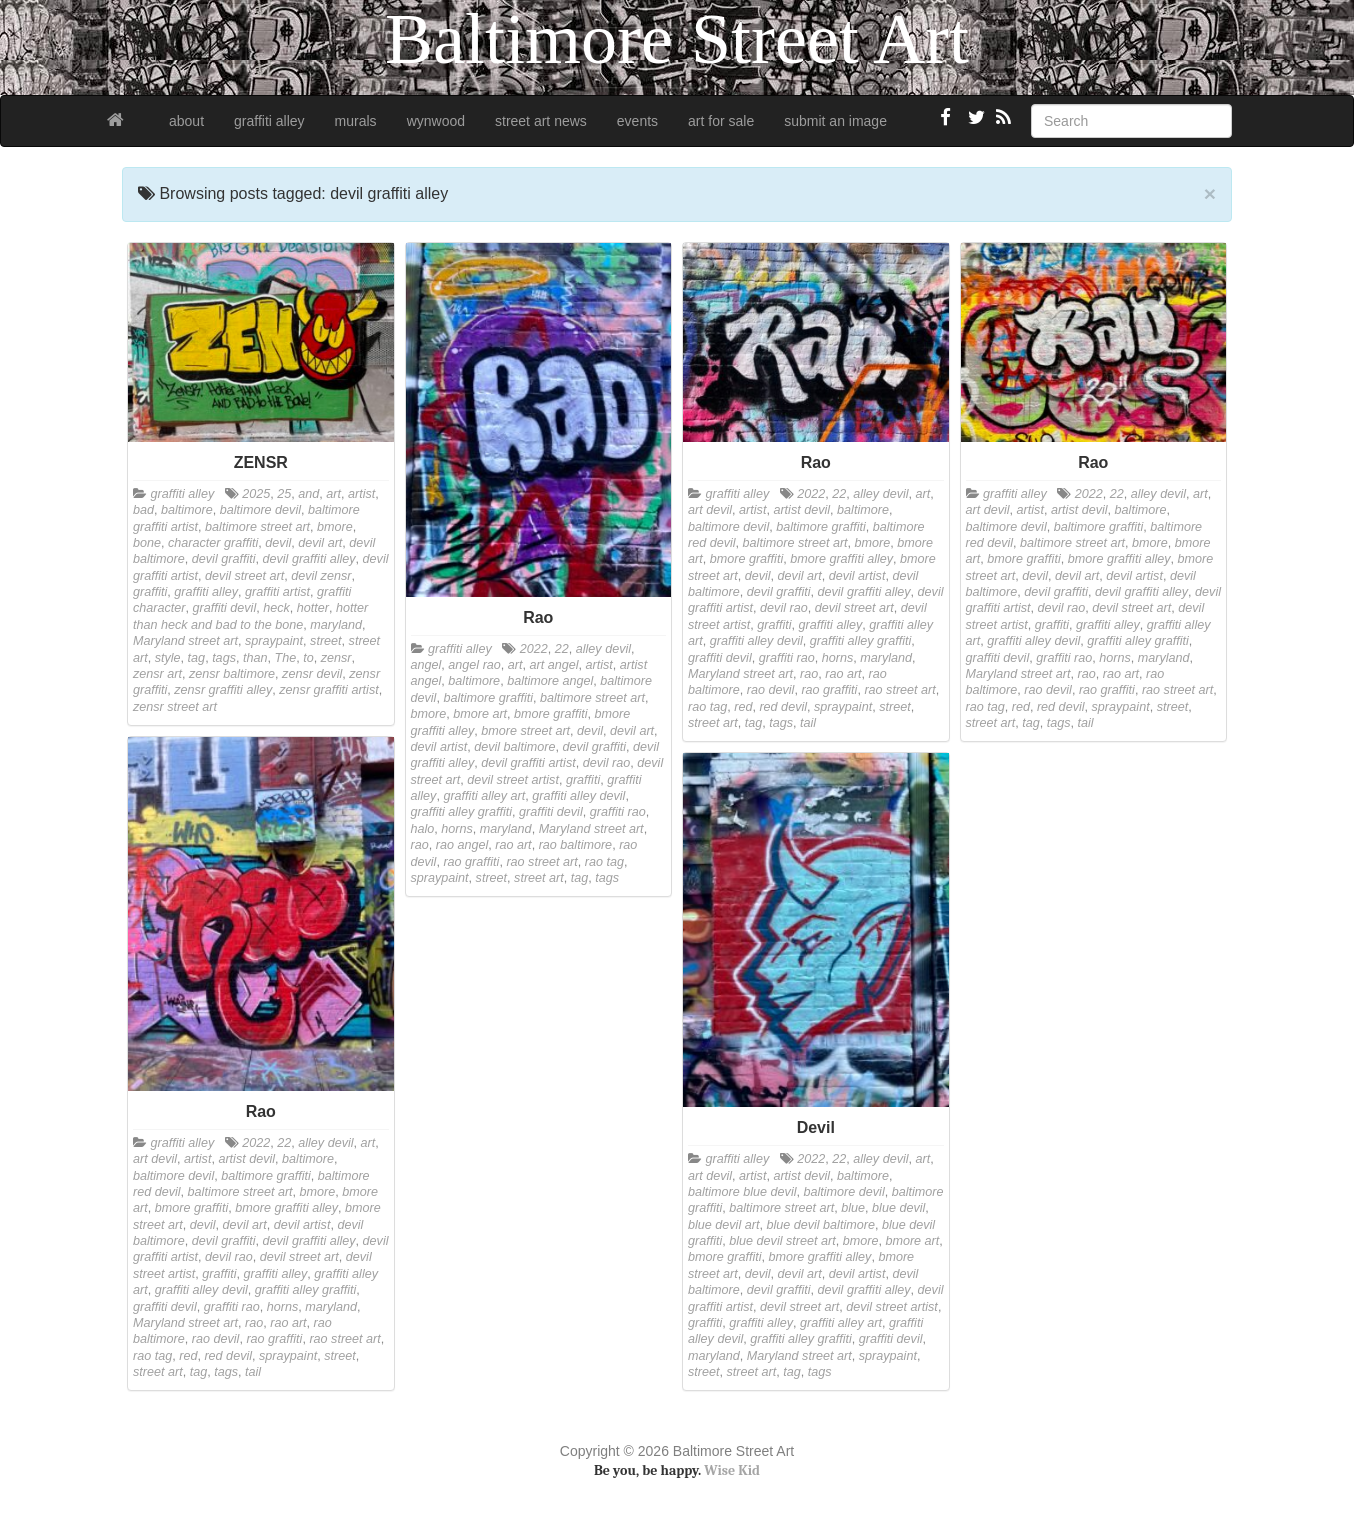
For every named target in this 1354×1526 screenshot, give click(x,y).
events (637, 121)
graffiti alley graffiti (462, 812)
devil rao (607, 763)
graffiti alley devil (578, 796)
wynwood (436, 121)
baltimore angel (550, 681)
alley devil (603, 649)
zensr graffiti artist (328, 690)
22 (562, 649)
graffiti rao (618, 812)
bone (147, 543)
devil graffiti (224, 559)
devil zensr (321, 576)
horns (457, 829)
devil (278, 543)
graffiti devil (225, 608)
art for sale (721, 121)
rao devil (771, 690)
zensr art (157, 674)
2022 (534, 649)
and (308, 494)
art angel (554, 665)
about (186, 121)
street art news (541, 121)
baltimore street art (257, 527)
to (308, 658)
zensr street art (175, 707)
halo (423, 829)
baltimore (187, 510)
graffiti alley (269, 121)
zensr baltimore (232, 674)
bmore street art (525, 731)
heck (276, 608)
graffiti (150, 592)
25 (284, 494)
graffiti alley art (484, 796)
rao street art (541, 862)
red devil (783, 707)
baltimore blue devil (742, 1192)
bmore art (480, 714)
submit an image (835, 121)
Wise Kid (732, 1470)
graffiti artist (277, 592)
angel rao (474, 665)
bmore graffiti (551, 714)
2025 (256, 494)
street (326, 641)
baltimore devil (260, 510)
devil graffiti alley (309, 559)
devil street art (244, 576)
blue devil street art (782, 1241)
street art (539, 878)
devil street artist (513, 780)
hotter (313, 608)
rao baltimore (576, 845)
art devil (710, 510)
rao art (513, 845)
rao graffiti (471, 862)
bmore (335, 527)
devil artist (439, 747)
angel (426, 665)
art (333, 494)
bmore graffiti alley (841, 559)
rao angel (462, 845)
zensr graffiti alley (223, 690)
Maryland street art (185, 641)
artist (361, 494)
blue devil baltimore (820, 1225)
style (168, 658)
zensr (336, 658)
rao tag (604, 862)
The (285, 658)
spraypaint (274, 641)
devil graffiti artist (528, 763)
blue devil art (723, 1225)
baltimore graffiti (488, 698)
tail (808, 723)
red (743, 707)
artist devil (801, 510)
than (255, 658)
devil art (320, 543)
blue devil (898, 1208)
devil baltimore (514, 747)
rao (420, 845)
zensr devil (312, 674)
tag (197, 658)
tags (224, 658)
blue (853, 1208)
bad (143, 510)
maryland (336, 625)
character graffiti (213, 543)
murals (356, 121)
